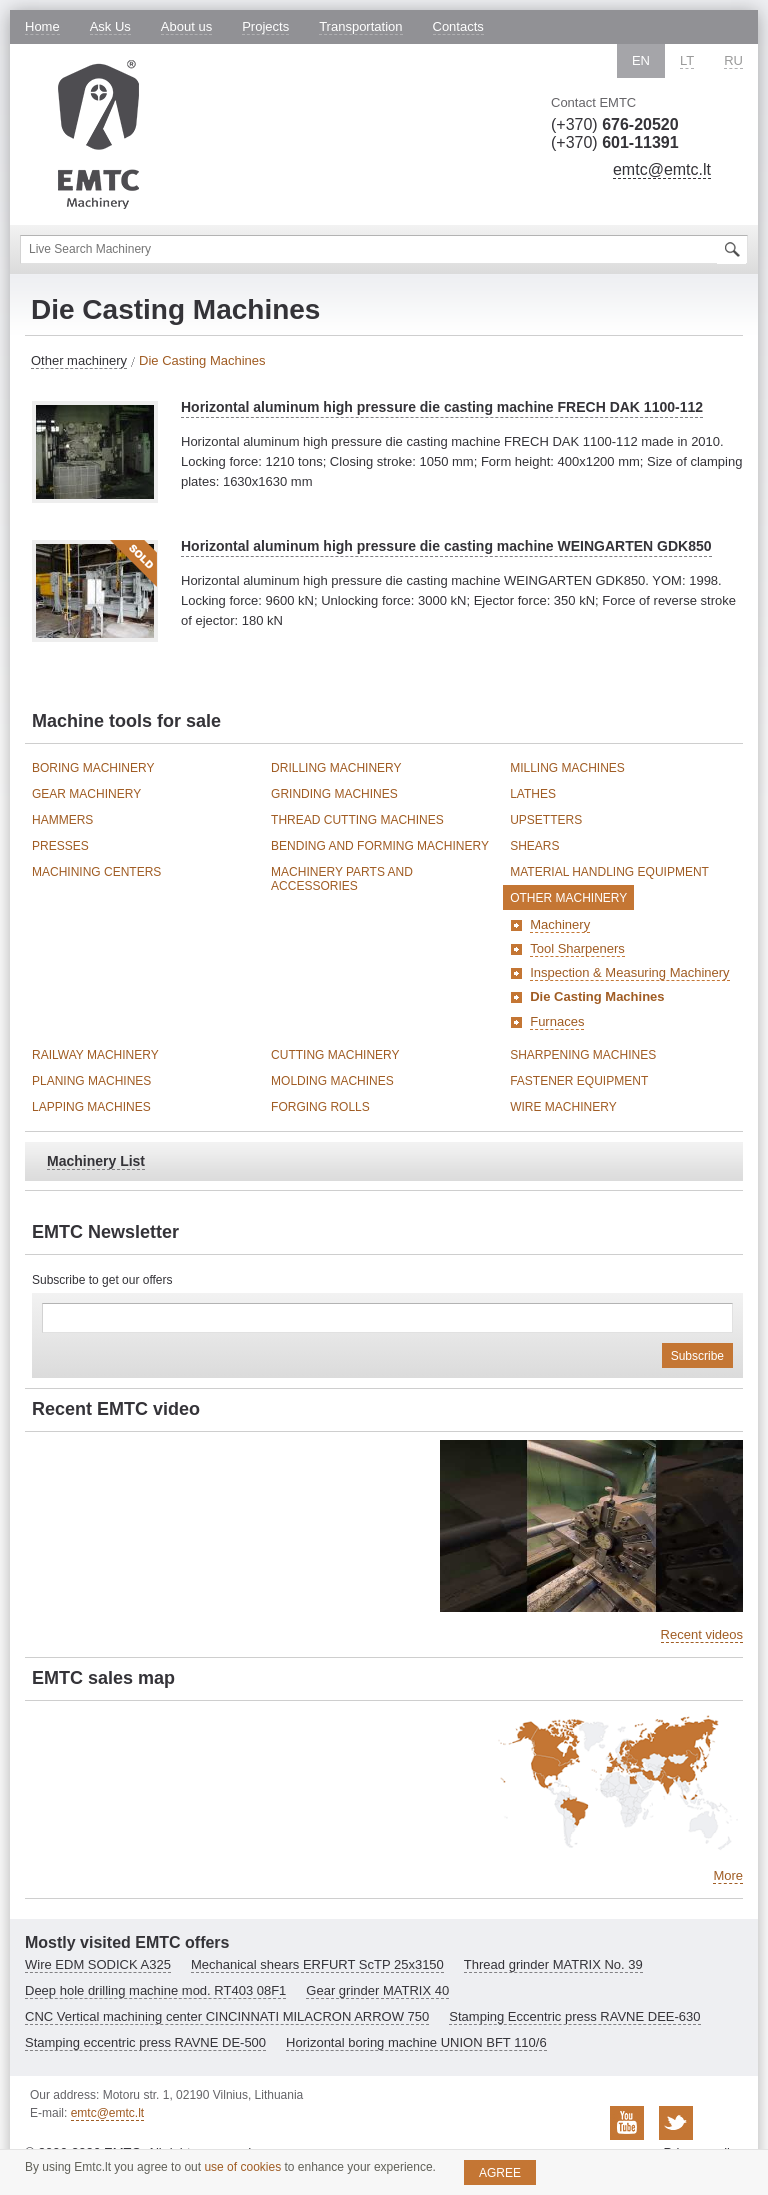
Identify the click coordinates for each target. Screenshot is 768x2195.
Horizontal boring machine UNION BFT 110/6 (416, 2042)
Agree (500, 2173)
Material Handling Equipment (609, 872)
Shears (534, 846)
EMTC (98, 134)
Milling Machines (567, 768)
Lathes (533, 794)
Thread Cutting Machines (357, 820)
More (728, 1875)
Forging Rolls (320, 1107)
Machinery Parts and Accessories (342, 879)
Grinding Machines (334, 794)
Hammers (62, 820)
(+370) (615, 124)
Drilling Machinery (336, 768)
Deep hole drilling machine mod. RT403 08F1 (155, 1990)
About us (186, 26)
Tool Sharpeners (577, 948)
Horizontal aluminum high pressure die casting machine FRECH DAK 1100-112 (442, 407)
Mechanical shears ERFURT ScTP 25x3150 (317, 1964)
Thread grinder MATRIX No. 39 (553, 1964)
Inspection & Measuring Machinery (629, 972)
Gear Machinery (86, 794)
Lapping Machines (91, 1107)
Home (42, 26)
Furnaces (557, 1021)
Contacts (458, 26)
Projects (265, 26)
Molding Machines (332, 1081)
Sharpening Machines (583, 1055)
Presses (60, 846)
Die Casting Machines (597, 996)
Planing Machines (91, 1081)
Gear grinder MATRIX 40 (377, 1990)
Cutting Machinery (335, 1055)
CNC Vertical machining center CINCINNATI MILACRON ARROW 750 (227, 2016)
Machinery (560, 924)
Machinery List (96, 1161)
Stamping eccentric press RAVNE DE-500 (145, 2042)
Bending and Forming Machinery (380, 846)
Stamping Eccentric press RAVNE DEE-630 (574, 2016)
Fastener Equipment (579, 1081)
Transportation (360, 26)
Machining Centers (96, 872)
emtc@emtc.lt (662, 169)
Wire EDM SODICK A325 (98, 1964)
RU (733, 60)
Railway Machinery (95, 1055)
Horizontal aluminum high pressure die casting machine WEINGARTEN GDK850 (446, 546)
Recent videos (702, 1634)
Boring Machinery (93, 768)
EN (641, 60)
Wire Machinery (563, 1107)
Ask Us (110, 26)
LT (687, 60)
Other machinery (79, 360)
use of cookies (242, 2167)
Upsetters (546, 820)
